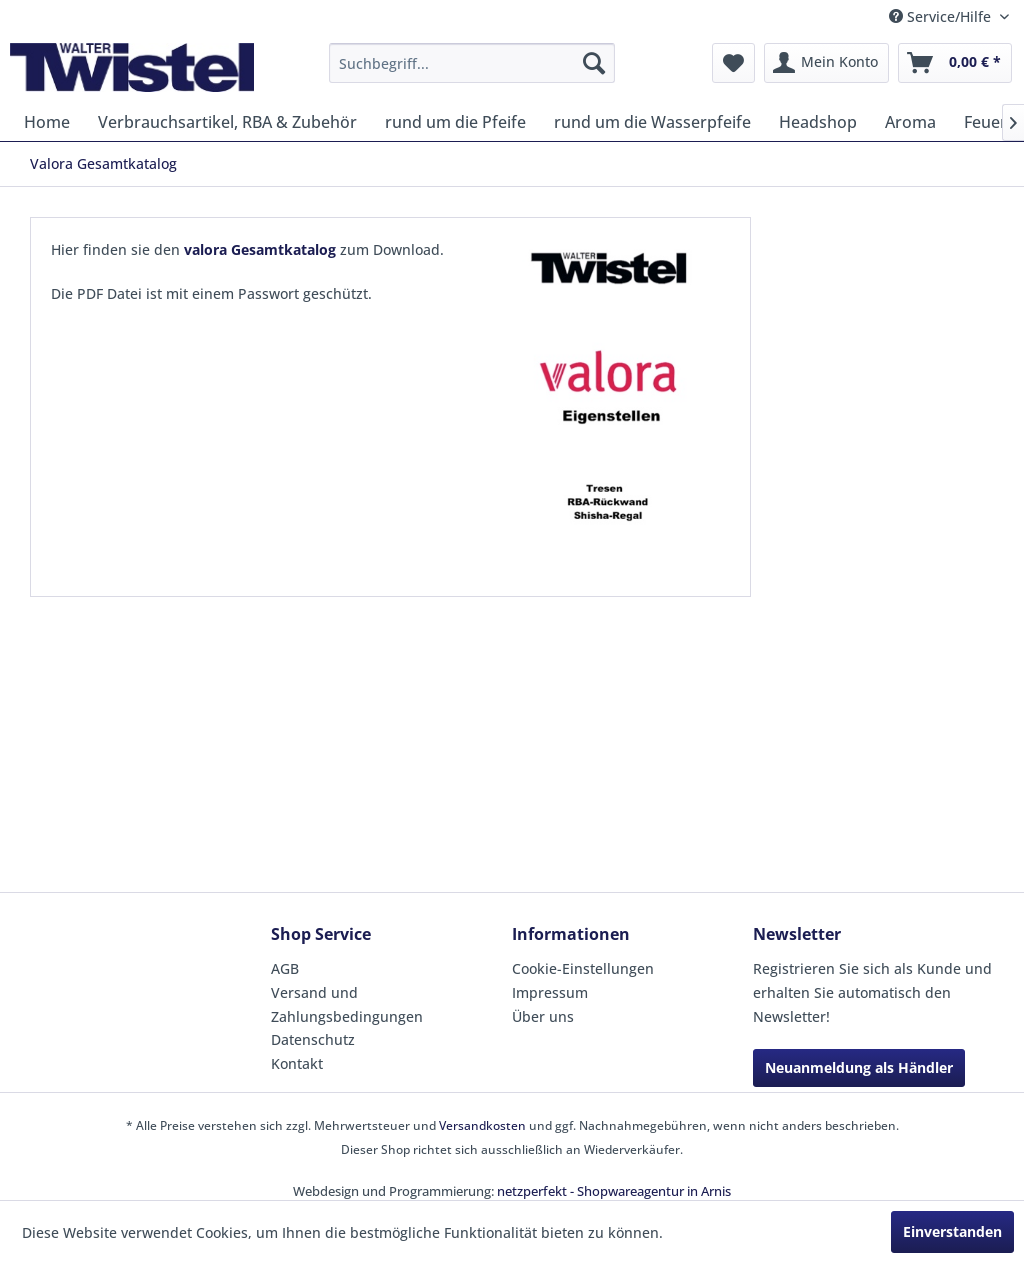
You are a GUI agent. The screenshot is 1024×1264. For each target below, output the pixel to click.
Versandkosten (482, 1125)
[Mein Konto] (826, 63)
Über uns (543, 1016)
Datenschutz (313, 1039)
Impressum (550, 992)
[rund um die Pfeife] (455, 122)
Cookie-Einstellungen (583, 968)
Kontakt (297, 1063)
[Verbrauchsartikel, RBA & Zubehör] (227, 122)
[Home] (47, 122)
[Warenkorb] (955, 63)
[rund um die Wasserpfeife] (652, 122)
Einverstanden (952, 1231)
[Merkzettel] (733, 63)
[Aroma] (910, 122)
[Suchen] (594, 63)
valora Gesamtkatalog (260, 249)
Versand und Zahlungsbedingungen (347, 1004)
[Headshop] (818, 122)
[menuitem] (472, 63)
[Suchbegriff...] (472, 63)
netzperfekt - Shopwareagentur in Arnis (614, 1191)
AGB (285, 968)
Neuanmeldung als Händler (859, 1067)
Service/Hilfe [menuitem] (942, 16)
